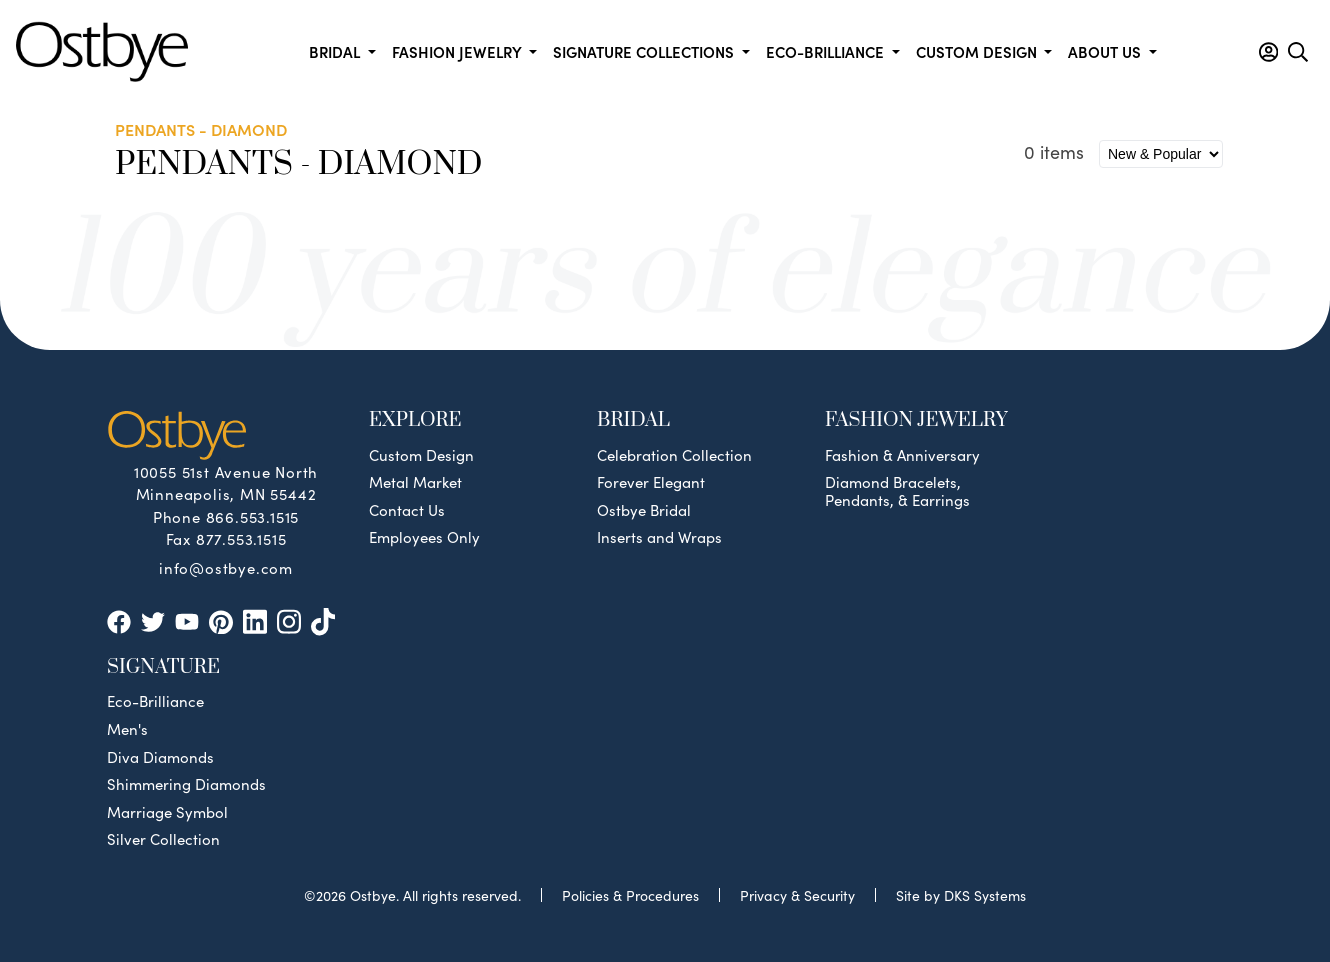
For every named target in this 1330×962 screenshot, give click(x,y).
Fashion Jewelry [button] (458, 51)
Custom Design (421, 455)
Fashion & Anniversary (902, 455)
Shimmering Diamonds (186, 784)
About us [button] (1106, 51)
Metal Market (415, 482)
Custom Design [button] (978, 51)
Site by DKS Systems (961, 895)
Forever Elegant (651, 482)
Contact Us (407, 510)
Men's (127, 729)
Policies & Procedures (630, 895)
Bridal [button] (336, 51)
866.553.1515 (253, 516)
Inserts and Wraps (659, 537)
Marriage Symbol (167, 812)
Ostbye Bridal (644, 510)
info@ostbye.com (226, 567)
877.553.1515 (241, 538)
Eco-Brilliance (155, 701)
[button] (1268, 52)
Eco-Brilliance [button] (827, 51)
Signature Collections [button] (645, 51)
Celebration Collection (674, 455)
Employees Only (424, 537)
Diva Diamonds (160, 757)
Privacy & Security (797, 895)
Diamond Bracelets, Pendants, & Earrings (897, 491)
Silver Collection (163, 839)
